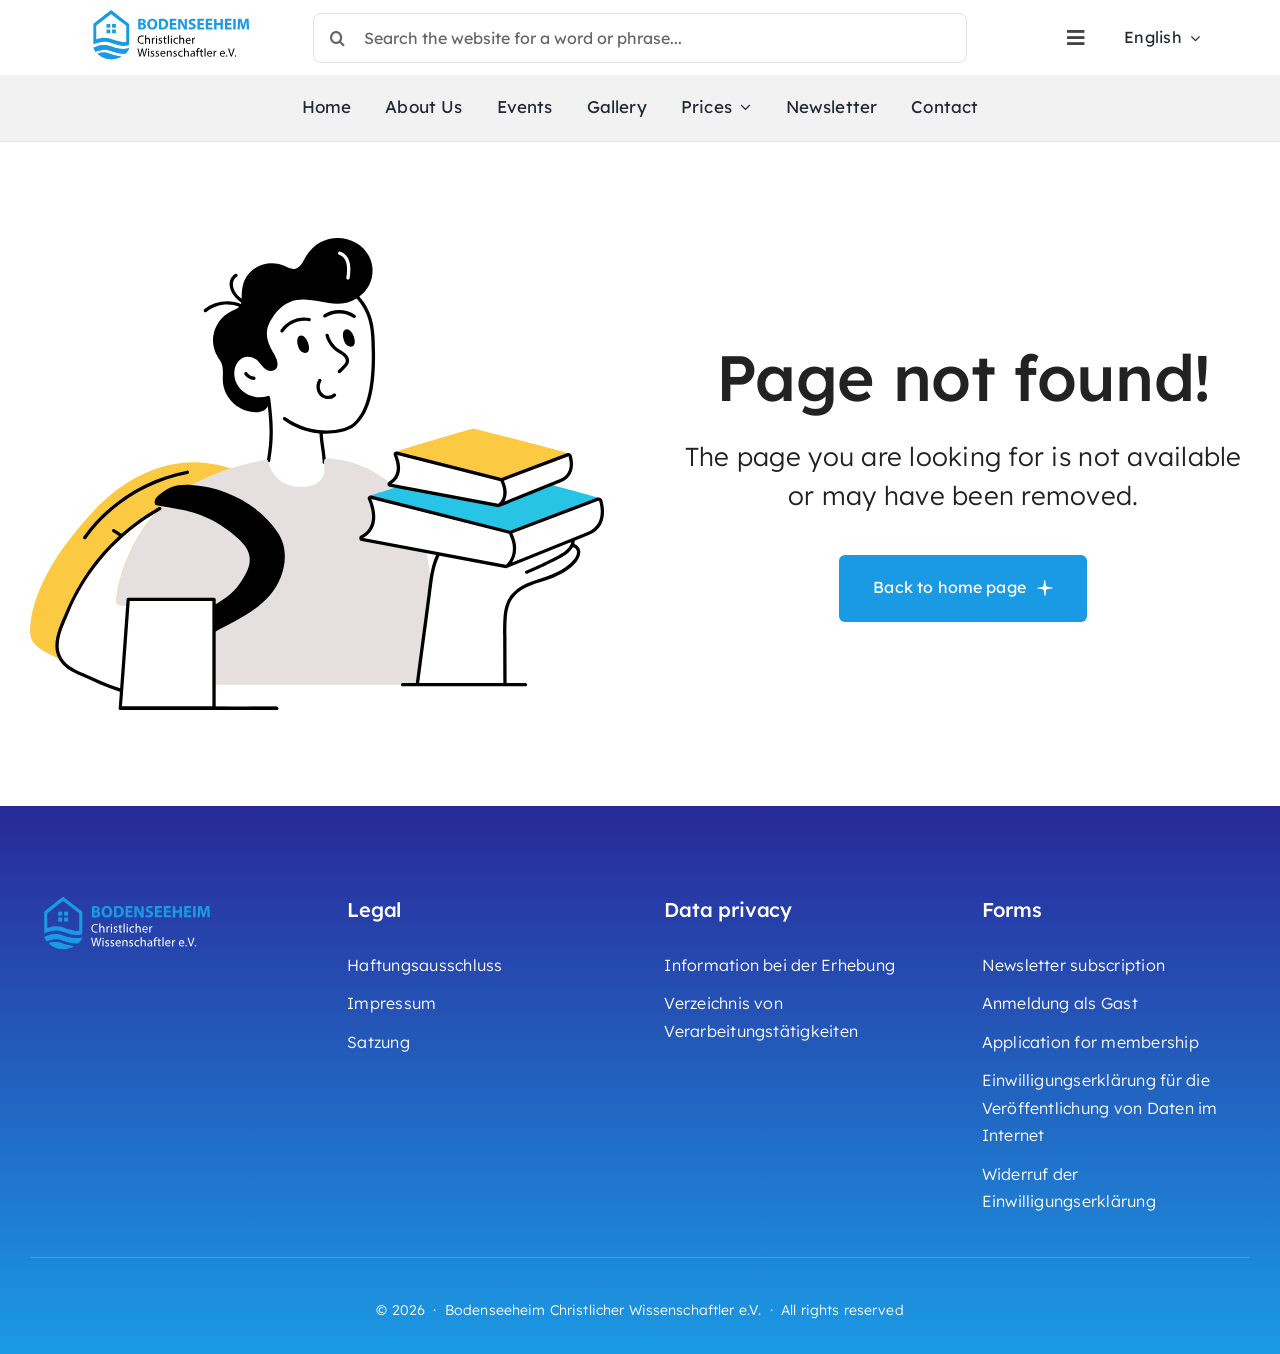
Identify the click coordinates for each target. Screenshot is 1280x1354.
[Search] (338, 38)
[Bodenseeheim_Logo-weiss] (130, 894)
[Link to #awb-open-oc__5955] (1076, 38)
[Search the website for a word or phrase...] (640, 38)
